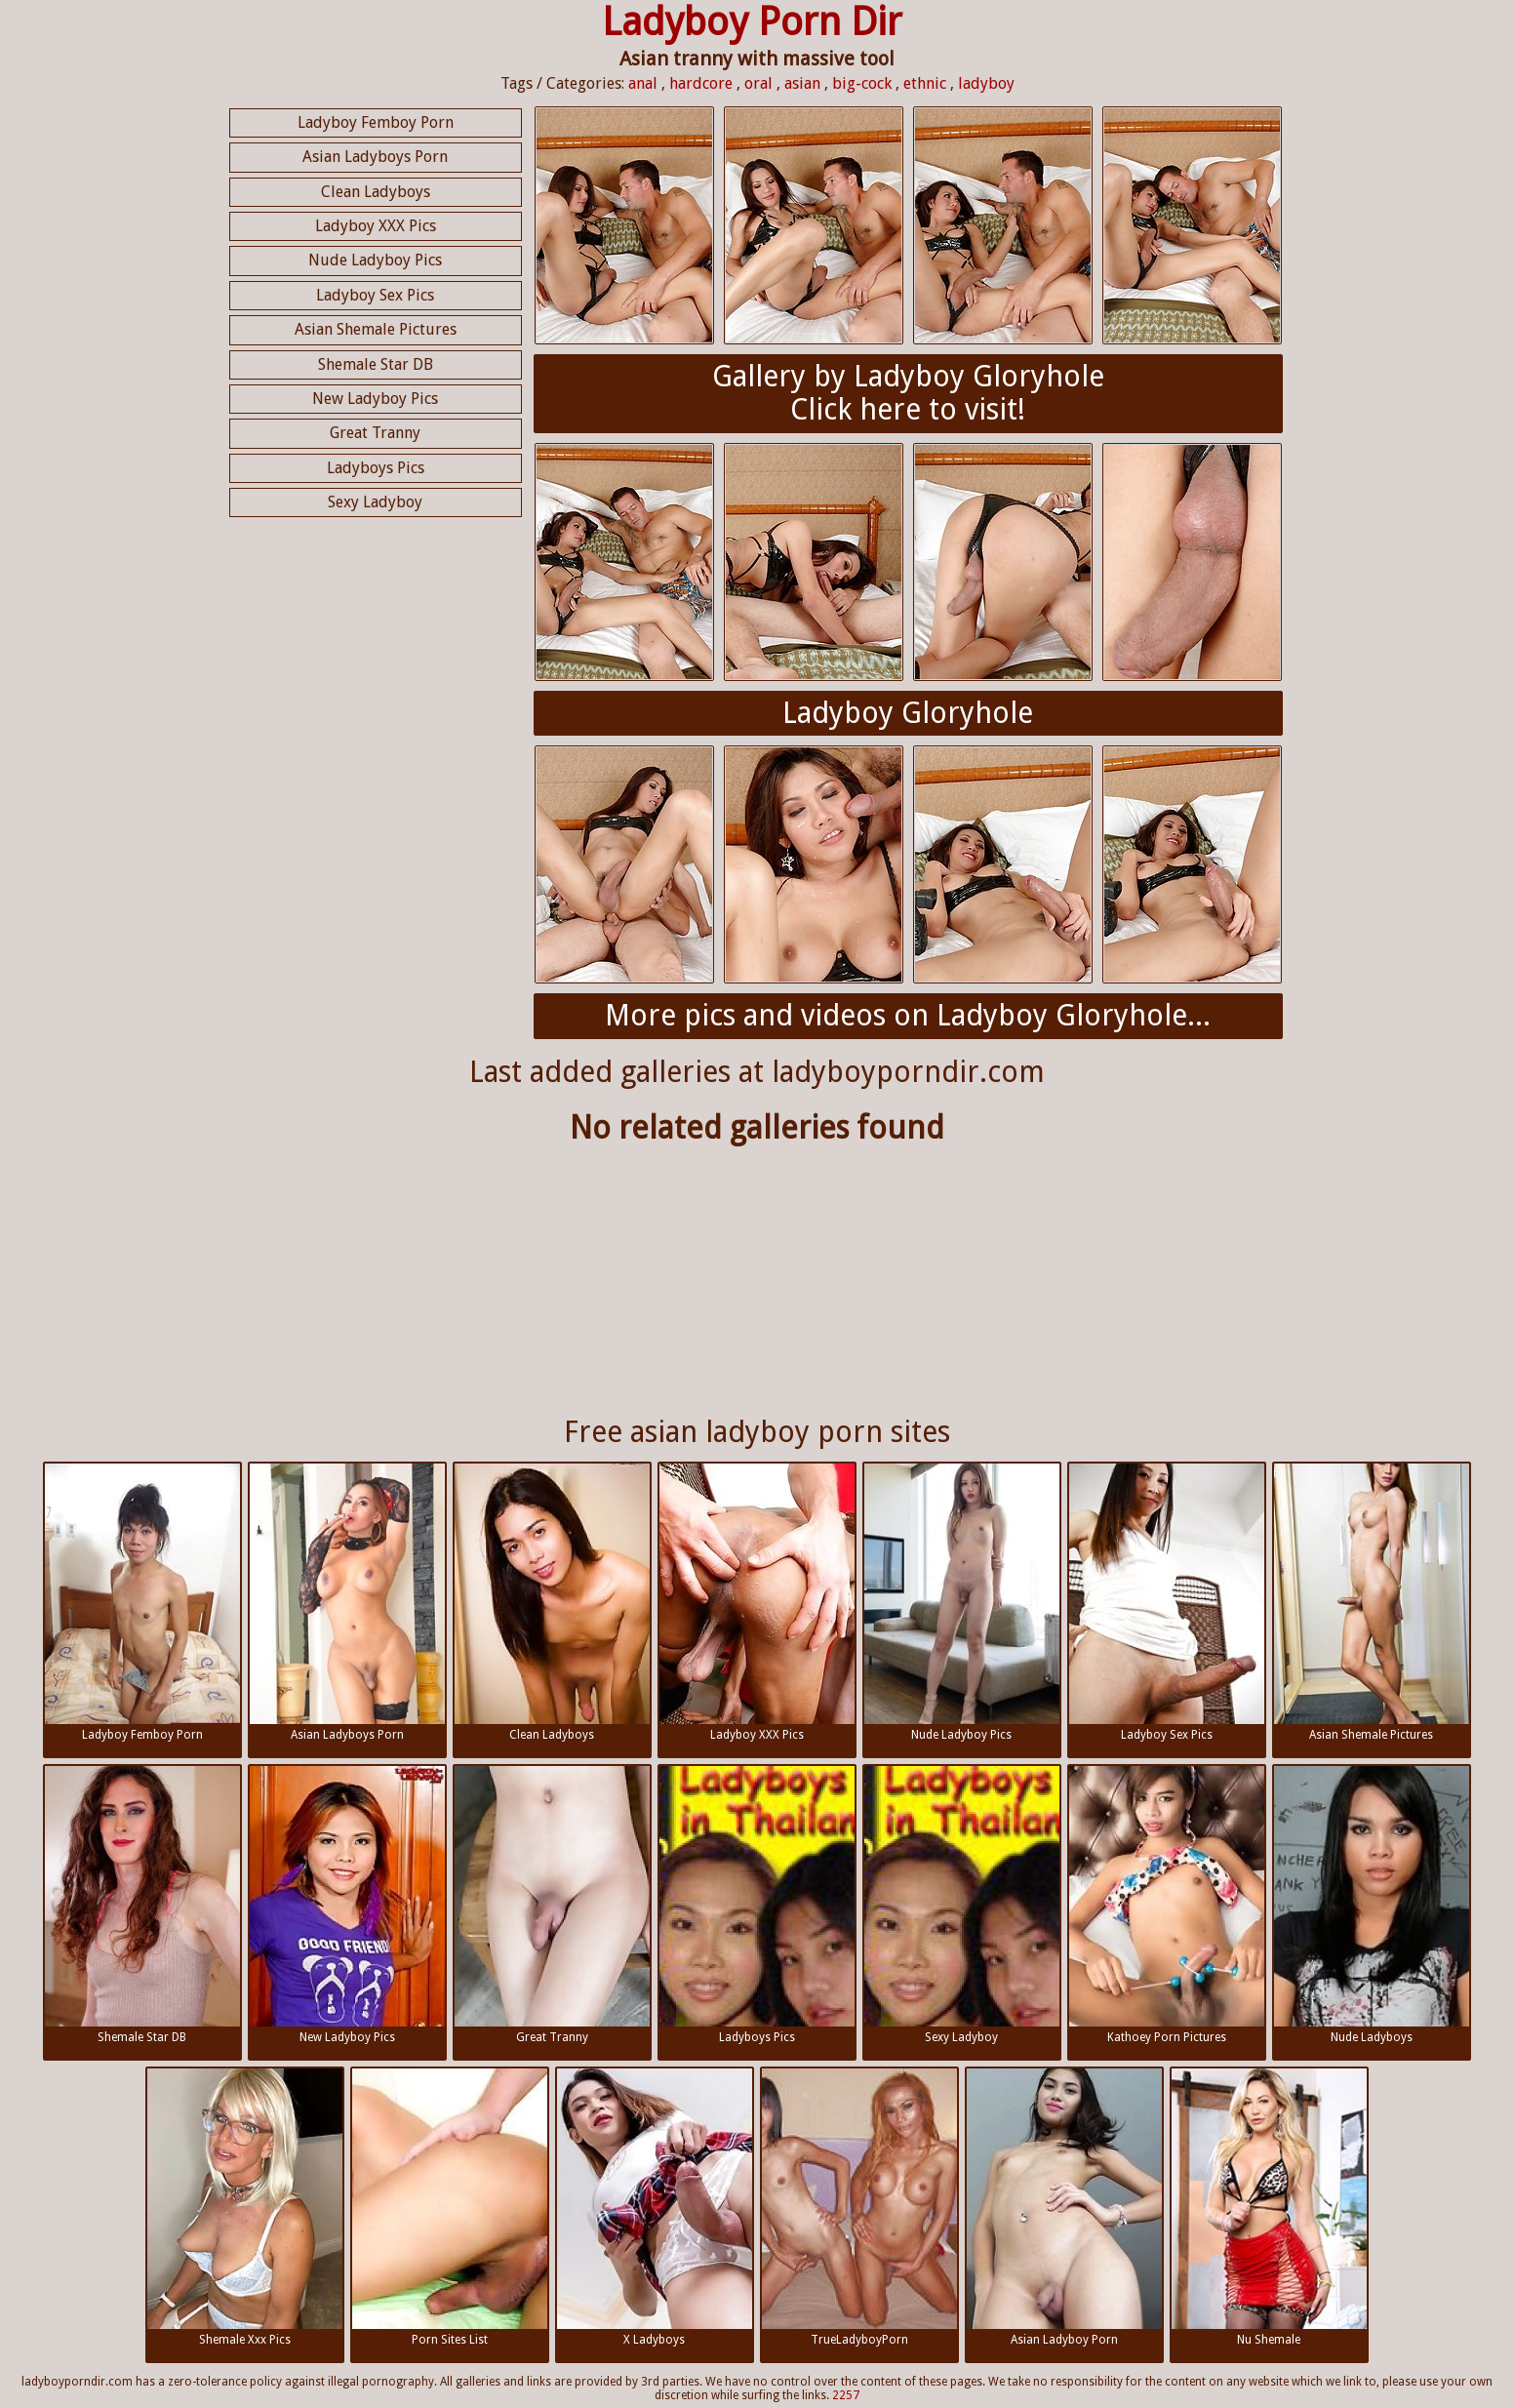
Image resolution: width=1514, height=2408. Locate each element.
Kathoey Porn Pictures (1166, 1905)
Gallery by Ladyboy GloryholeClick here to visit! (908, 393)
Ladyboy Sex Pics (375, 295)
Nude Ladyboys (1371, 1905)
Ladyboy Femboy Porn (376, 122)
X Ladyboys (654, 2207)
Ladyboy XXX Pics (375, 226)
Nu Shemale (1269, 2207)
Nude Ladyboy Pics (375, 260)
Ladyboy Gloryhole (907, 713)
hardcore (701, 83)
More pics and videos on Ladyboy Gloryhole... (908, 1015)
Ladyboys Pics (375, 468)
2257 (845, 2395)
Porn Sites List (449, 2207)
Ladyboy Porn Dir (752, 22)
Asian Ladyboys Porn (375, 156)
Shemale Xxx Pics (244, 2207)
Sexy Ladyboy (375, 502)
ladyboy (986, 83)
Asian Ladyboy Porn (1064, 2207)
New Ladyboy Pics (375, 398)
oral (758, 83)
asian (802, 83)
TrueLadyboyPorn (859, 2207)
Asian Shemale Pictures (376, 329)
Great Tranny (375, 432)
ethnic (924, 83)
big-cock (862, 83)
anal (642, 83)
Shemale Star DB (375, 364)
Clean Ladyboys (375, 191)
